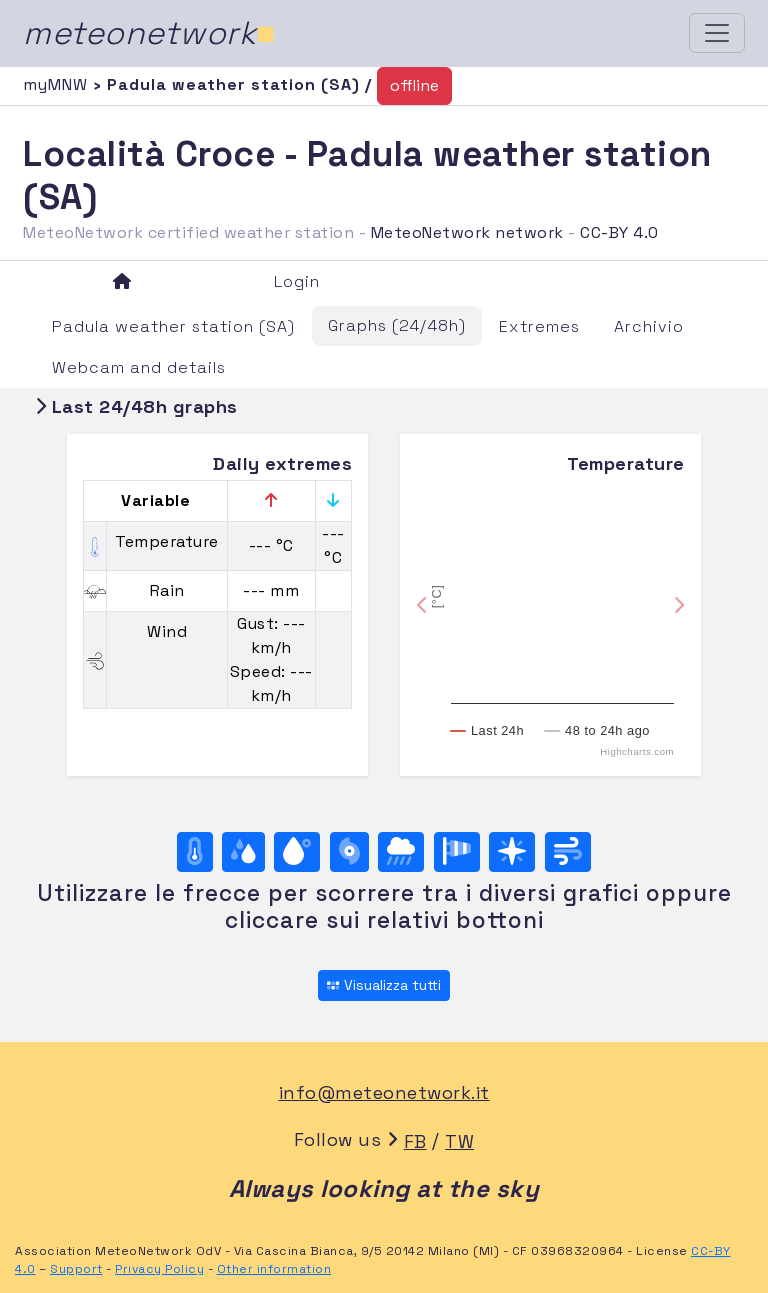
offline (414, 85)
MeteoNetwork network (467, 232)
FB (415, 1141)
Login (297, 281)
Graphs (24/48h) (397, 325)
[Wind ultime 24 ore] (568, 852)
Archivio (649, 326)
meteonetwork (149, 33)
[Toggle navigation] (717, 33)
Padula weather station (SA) (173, 326)
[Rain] (401, 852)
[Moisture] (243, 852)
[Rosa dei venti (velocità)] (457, 852)
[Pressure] (349, 852)
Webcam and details (139, 367)
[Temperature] (195, 852)
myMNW (58, 84)
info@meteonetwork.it (384, 1092)
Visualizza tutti (383, 985)
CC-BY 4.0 (619, 232)
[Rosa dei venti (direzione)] (512, 852)
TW (459, 1141)
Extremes (539, 326)
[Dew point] (297, 852)
